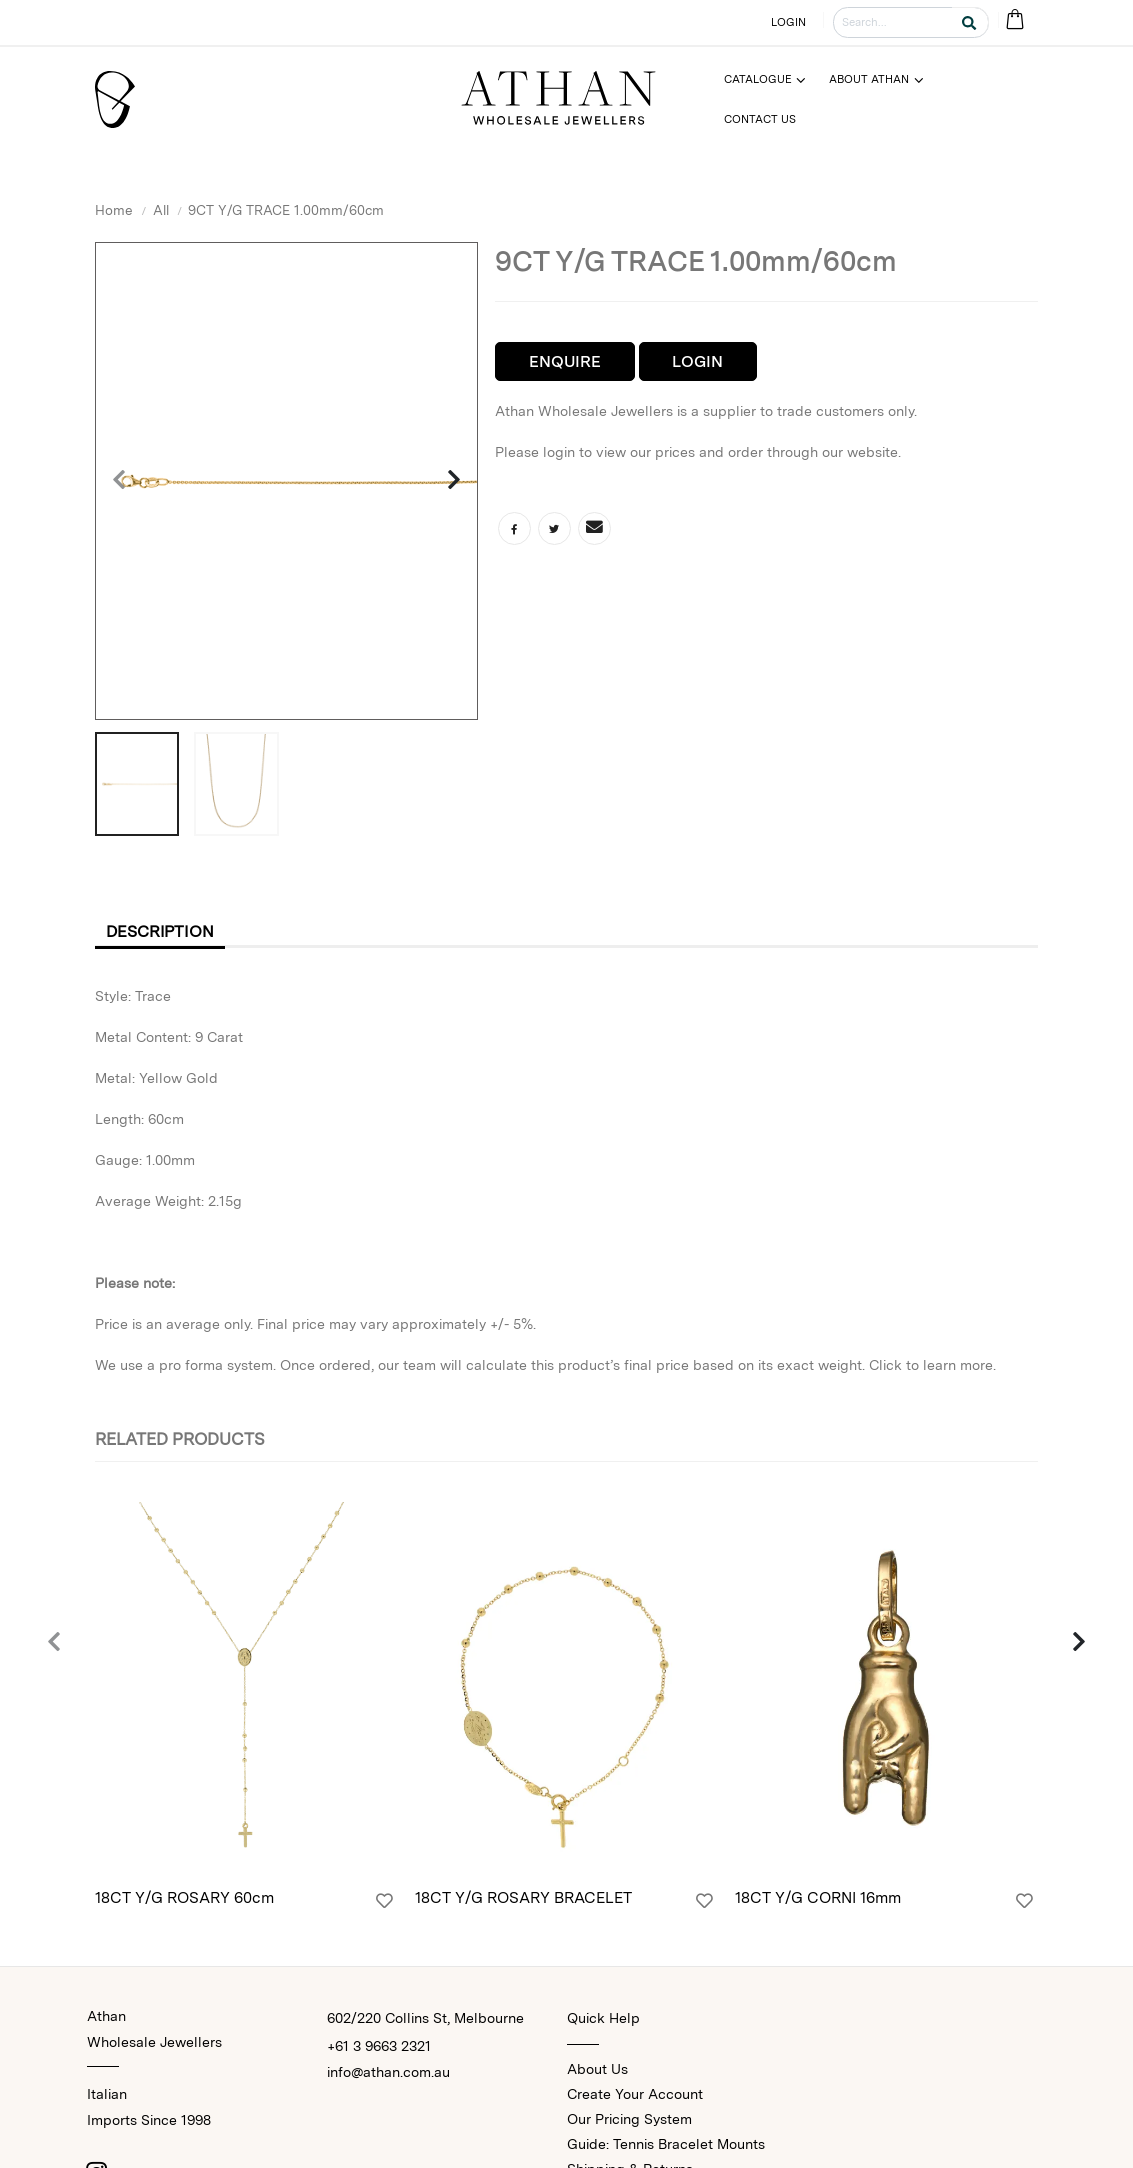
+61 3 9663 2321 (379, 2046)
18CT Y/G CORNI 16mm (818, 1897)
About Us (597, 2069)
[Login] (384, 1901)
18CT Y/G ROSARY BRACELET (523, 1897)
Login (697, 361)
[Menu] (773, 79)
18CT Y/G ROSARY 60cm (184, 1897)
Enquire (565, 361)
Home (114, 210)
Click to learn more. (932, 1365)
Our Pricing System (629, 2119)
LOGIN (789, 22)
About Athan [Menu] (869, 79)
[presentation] (120, 481)
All (161, 210)
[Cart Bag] (1014, 20)
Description (160, 931)
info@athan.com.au (388, 2072)
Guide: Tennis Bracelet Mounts (666, 2144)
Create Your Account (635, 2094)
